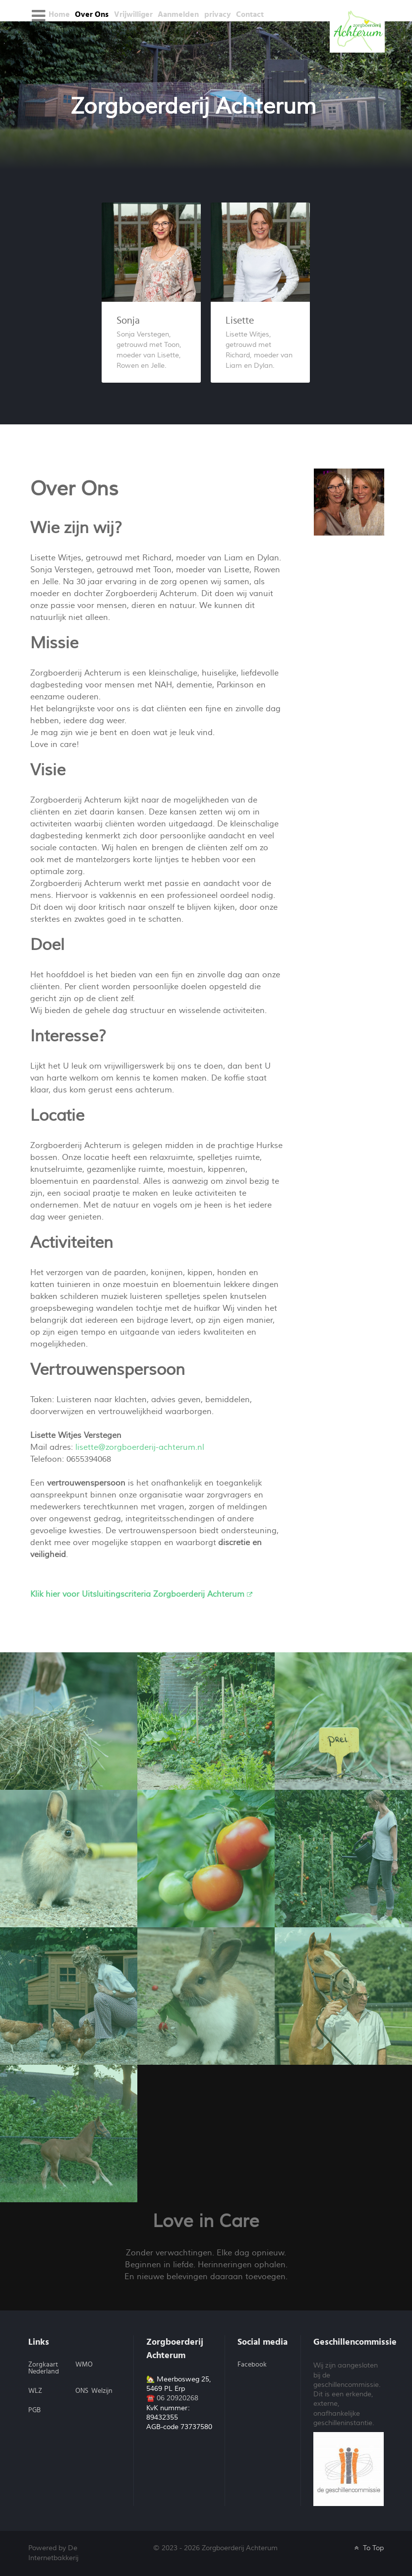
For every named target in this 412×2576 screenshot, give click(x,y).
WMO (84, 2364)
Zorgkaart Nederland (43, 2368)
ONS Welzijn (94, 2390)
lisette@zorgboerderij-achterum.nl (139, 1447)
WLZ (35, 2390)
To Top (368, 2548)
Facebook (252, 2364)
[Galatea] (357, 29)
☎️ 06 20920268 (172, 2398)
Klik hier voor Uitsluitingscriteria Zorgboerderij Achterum (141, 1594)
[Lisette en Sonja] (349, 501)
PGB (34, 2410)
